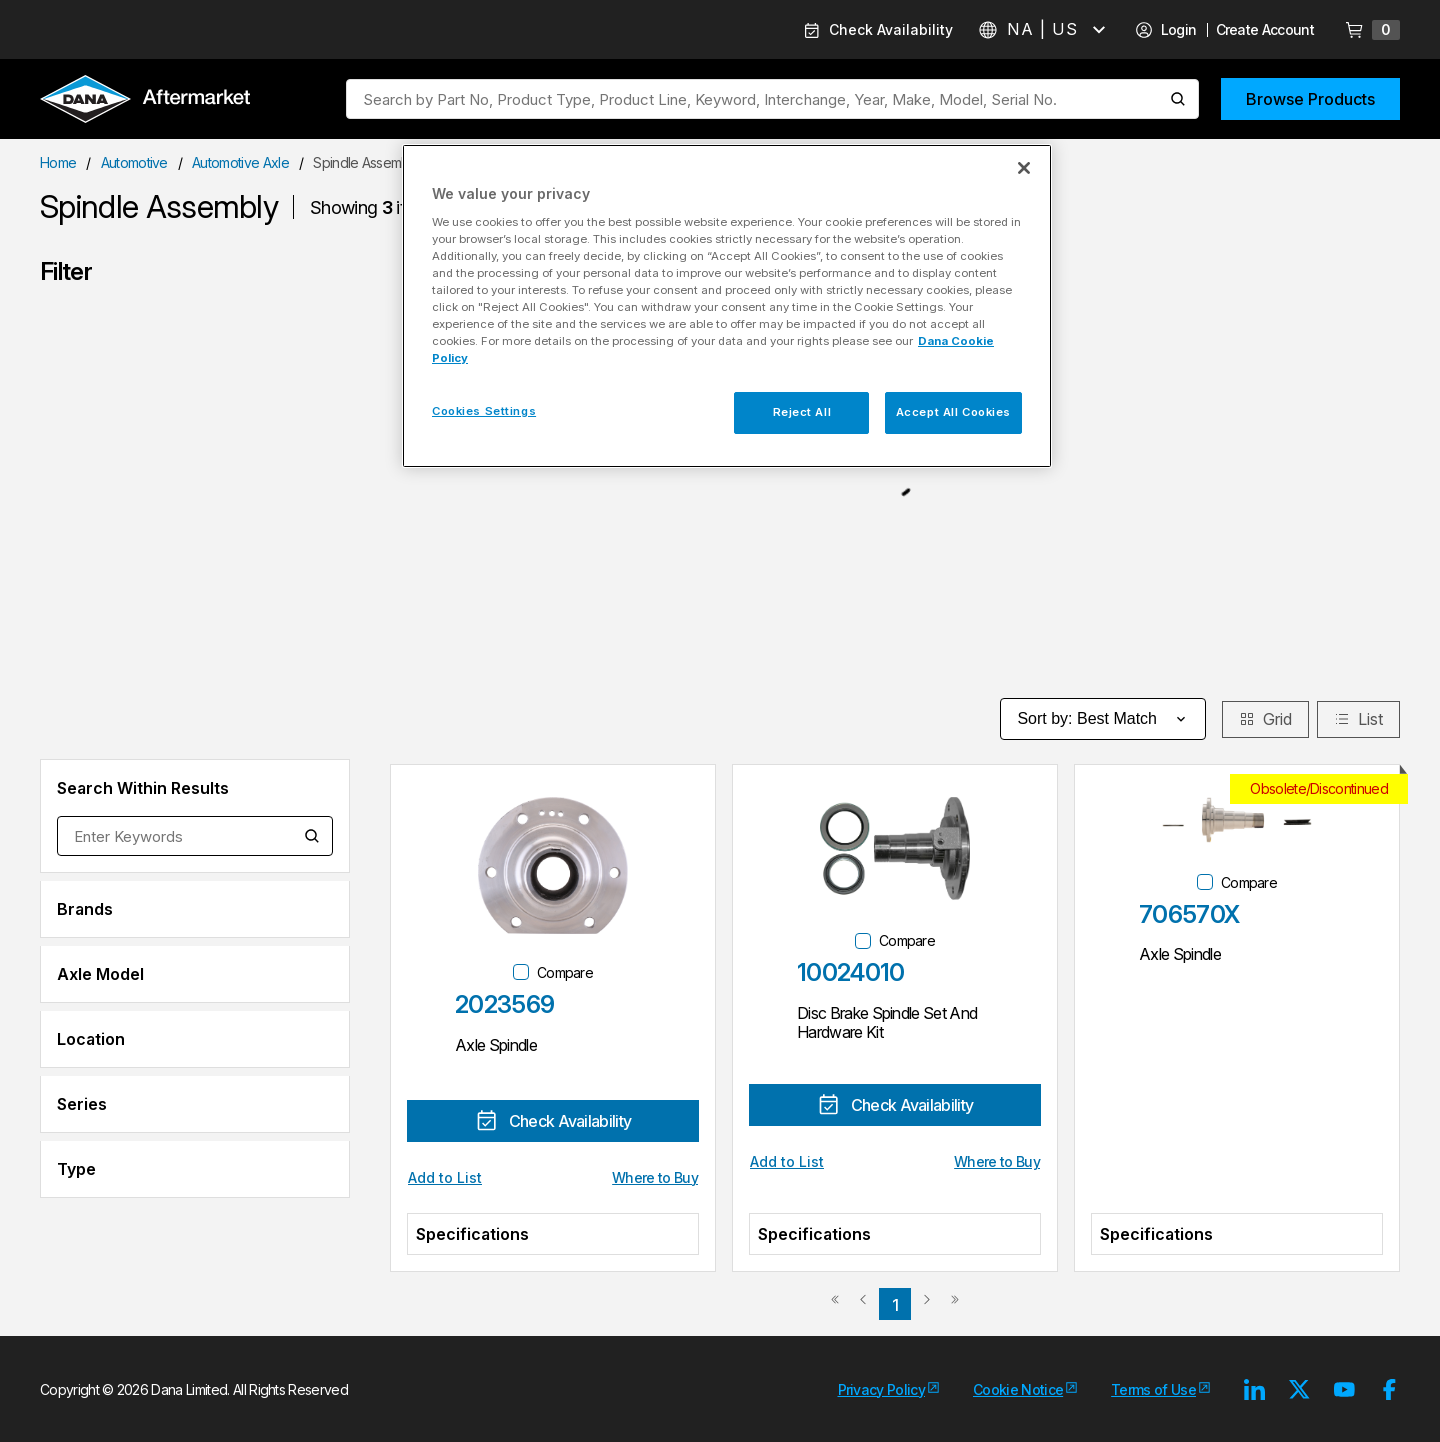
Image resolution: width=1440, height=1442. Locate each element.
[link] (835, 1307)
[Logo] (145, 101)
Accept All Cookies (953, 412)
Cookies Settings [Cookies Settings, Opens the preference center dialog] (484, 411)
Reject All (802, 412)
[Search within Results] (313, 836)
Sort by (1103, 719)
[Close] (1024, 168)
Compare (565, 972)
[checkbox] (521, 972)
